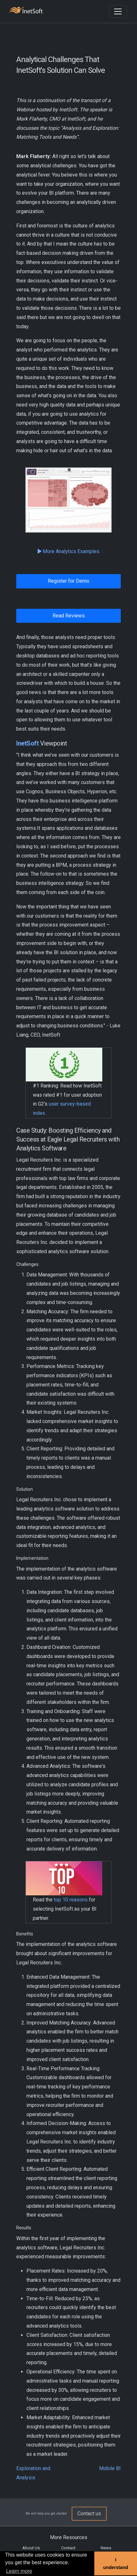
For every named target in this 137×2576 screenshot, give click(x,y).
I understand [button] (115, 2563)
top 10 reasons (71, 1900)
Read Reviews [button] (69, 616)
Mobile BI (110, 2468)
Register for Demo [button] (68, 581)
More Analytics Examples (68, 551)
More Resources (68, 2537)
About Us (31, 2547)
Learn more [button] (19, 2571)
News (106, 2547)
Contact (68, 2547)
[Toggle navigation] (118, 11)
